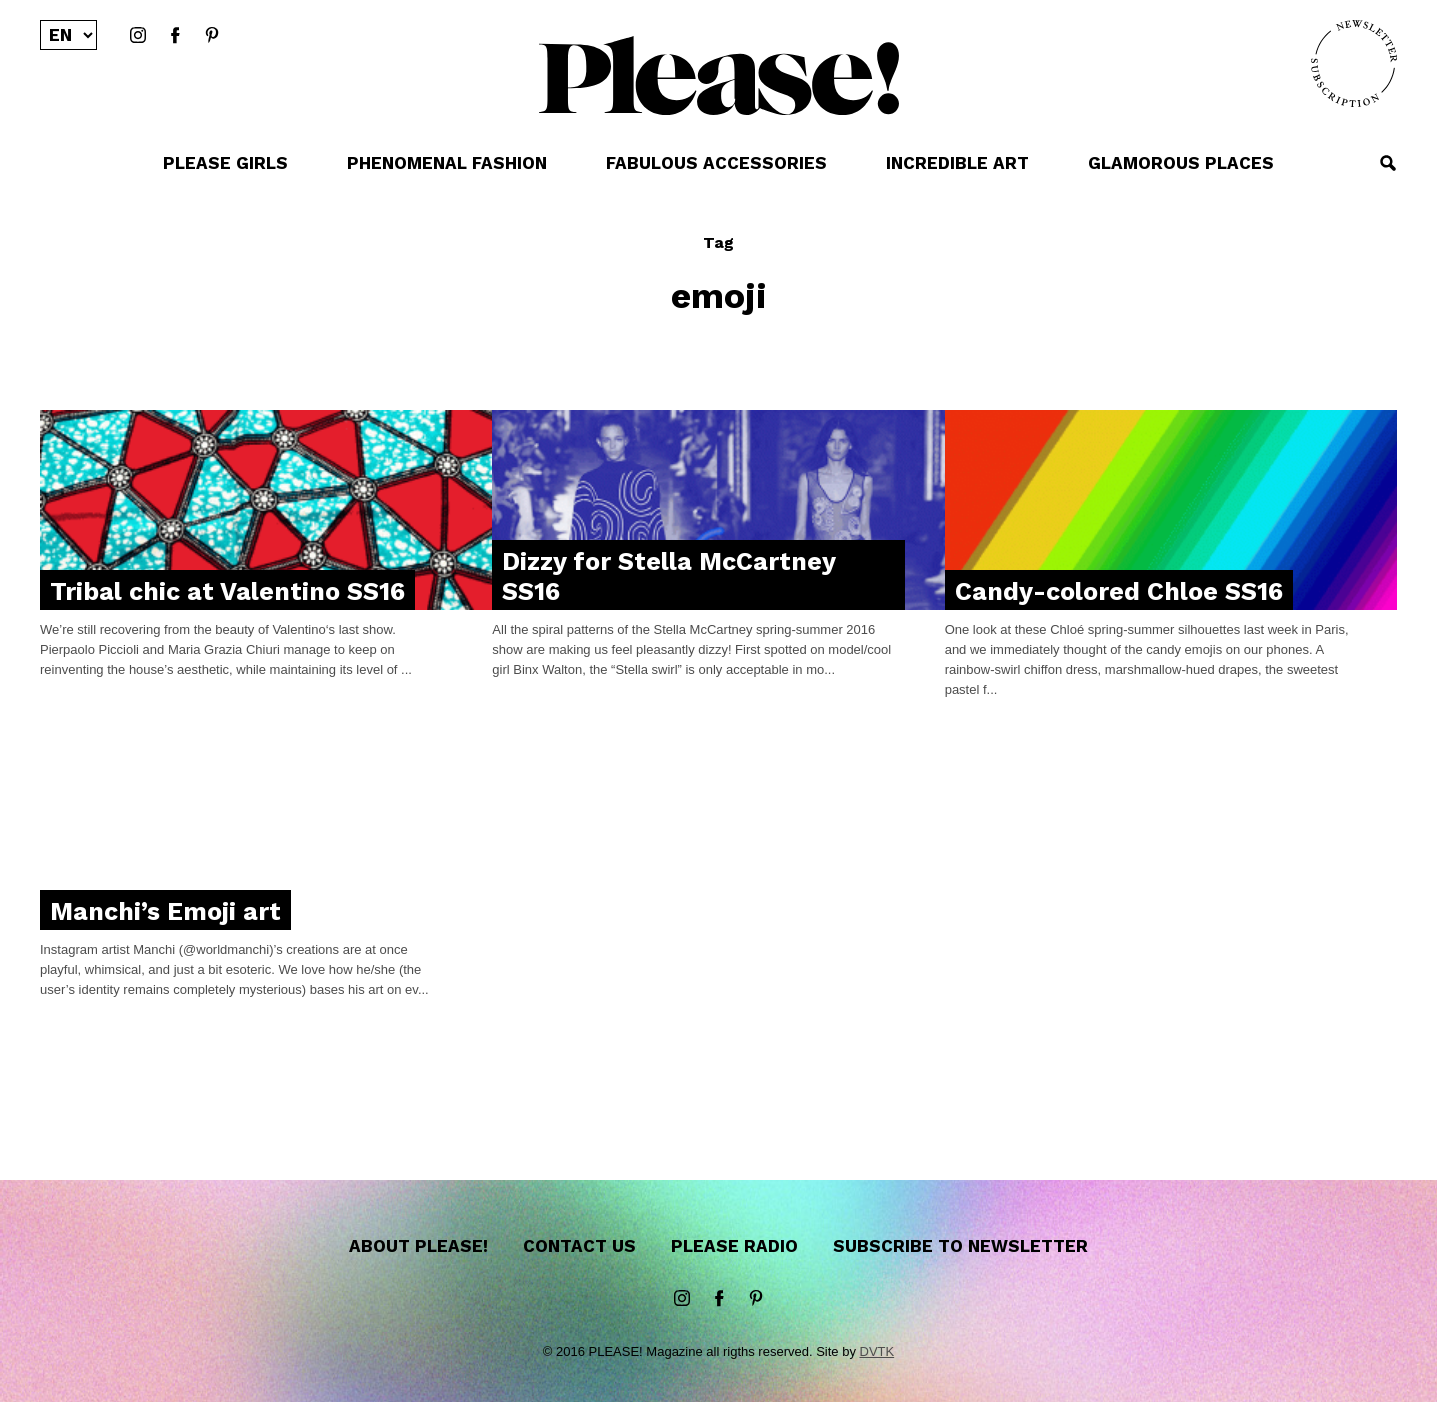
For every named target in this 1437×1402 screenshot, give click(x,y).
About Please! (418, 1246)
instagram (138, 36)
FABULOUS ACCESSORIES (716, 163)
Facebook (175, 36)
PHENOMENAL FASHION (447, 163)
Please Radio (734, 1246)
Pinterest (212, 36)
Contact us (579, 1246)
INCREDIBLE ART (957, 163)
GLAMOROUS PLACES (1181, 163)
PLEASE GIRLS (225, 163)
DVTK (877, 1351)
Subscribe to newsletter (960, 1246)
